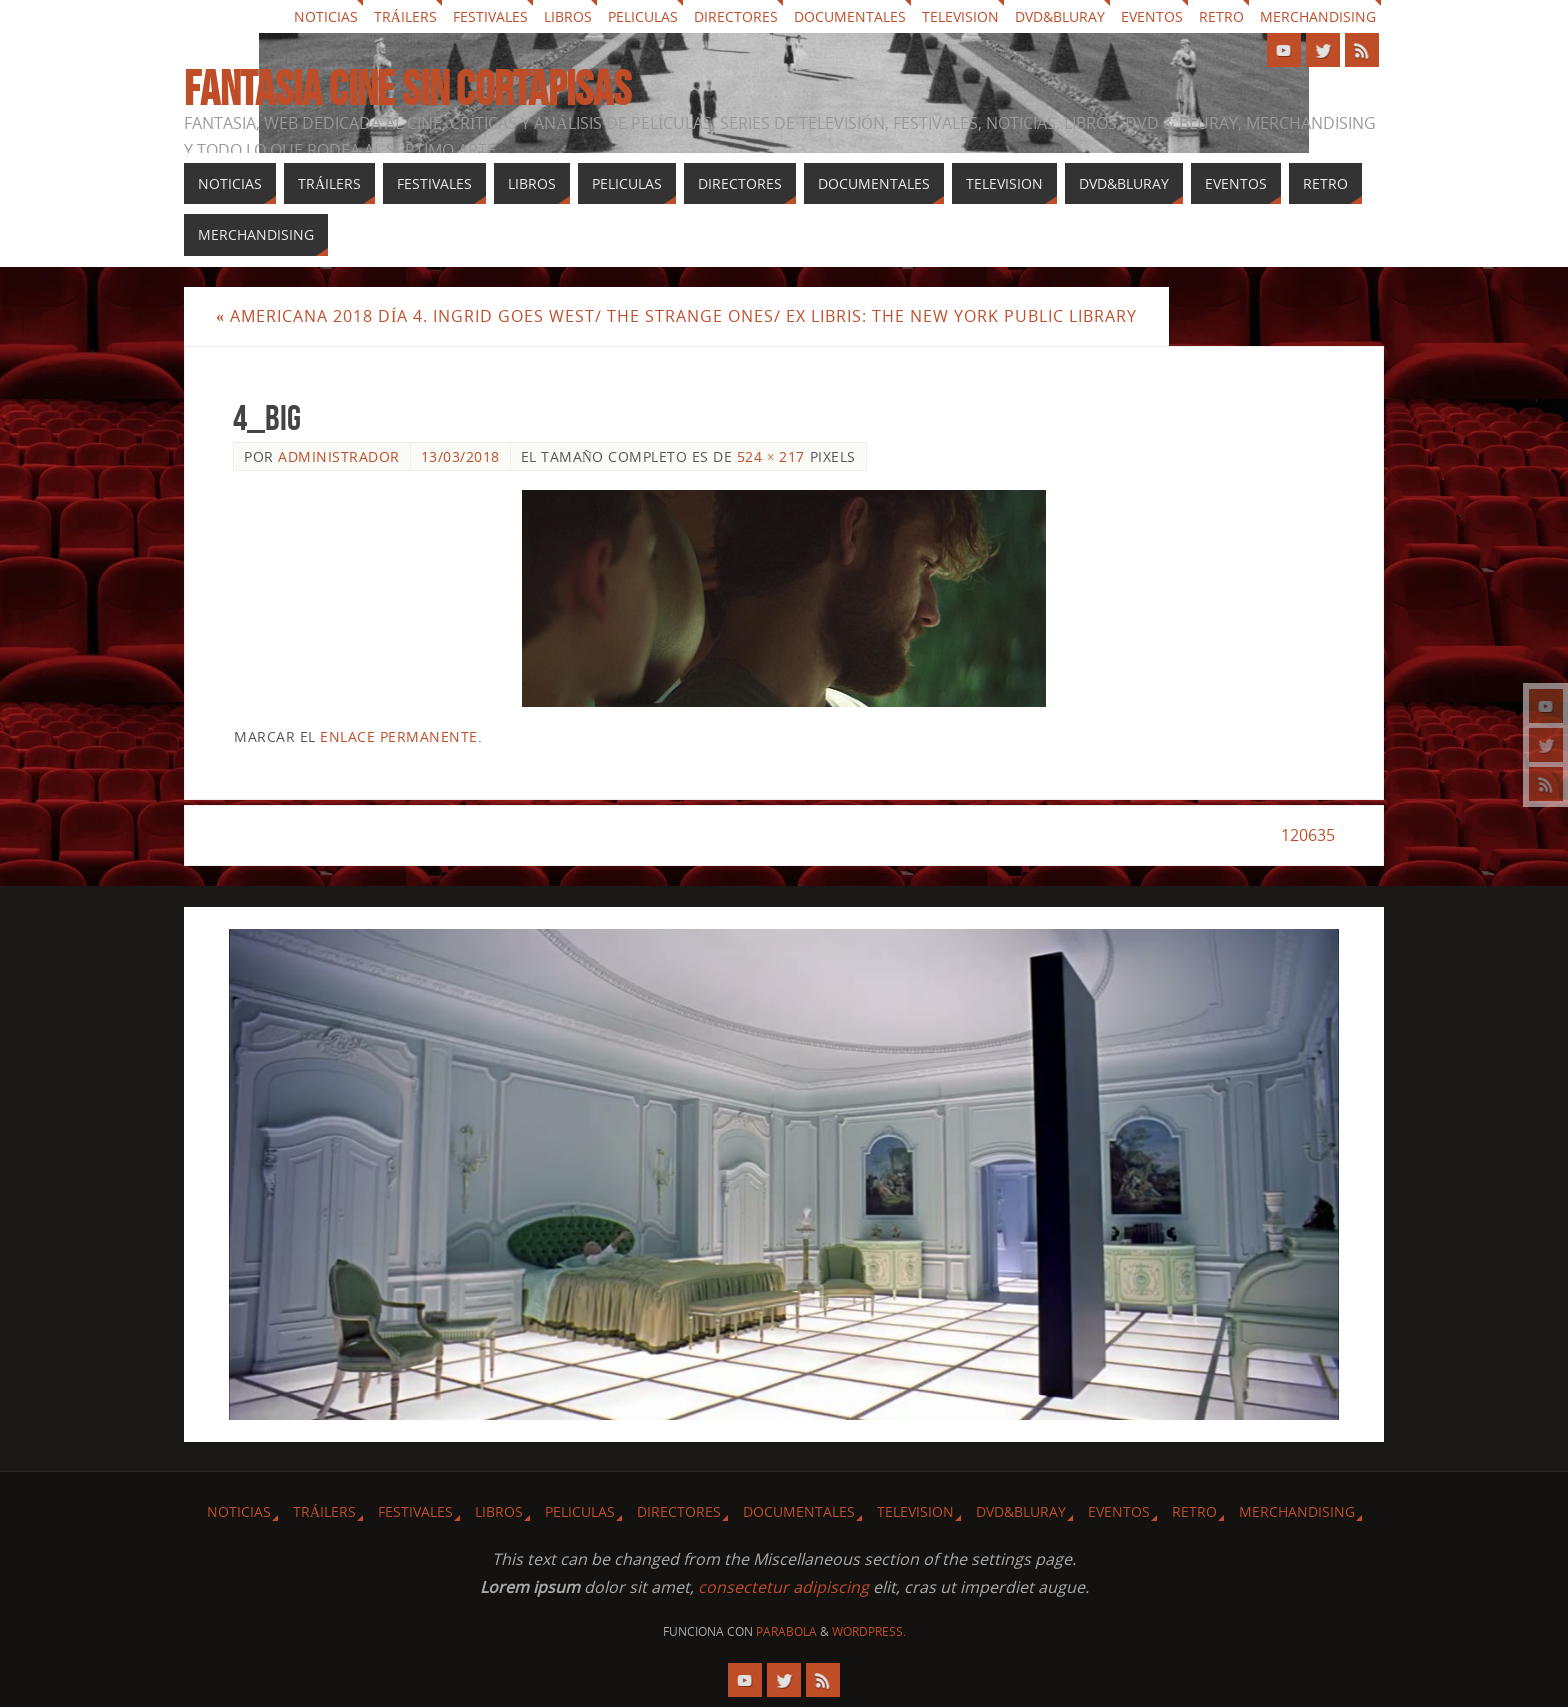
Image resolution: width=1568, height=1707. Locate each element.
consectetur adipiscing (783, 1587)
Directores (736, 16)
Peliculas (643, 16)
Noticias (326, 16)
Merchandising (1318, 16)
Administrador (339, 456)
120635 (1308, 835)
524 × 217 (771, 456)
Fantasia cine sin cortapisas (407, 89)
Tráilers (405, 16)
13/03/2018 (460, 456)
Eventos (1152, 16)
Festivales (490, 16)
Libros (568, 16)
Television (960, 16)
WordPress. (869, 1631)
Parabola (786, 1631)
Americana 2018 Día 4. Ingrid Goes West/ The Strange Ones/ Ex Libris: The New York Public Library (676, 316)
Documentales (850, 16)
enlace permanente (399, 736)
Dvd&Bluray (1060, 16)
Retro (1221, 16)
